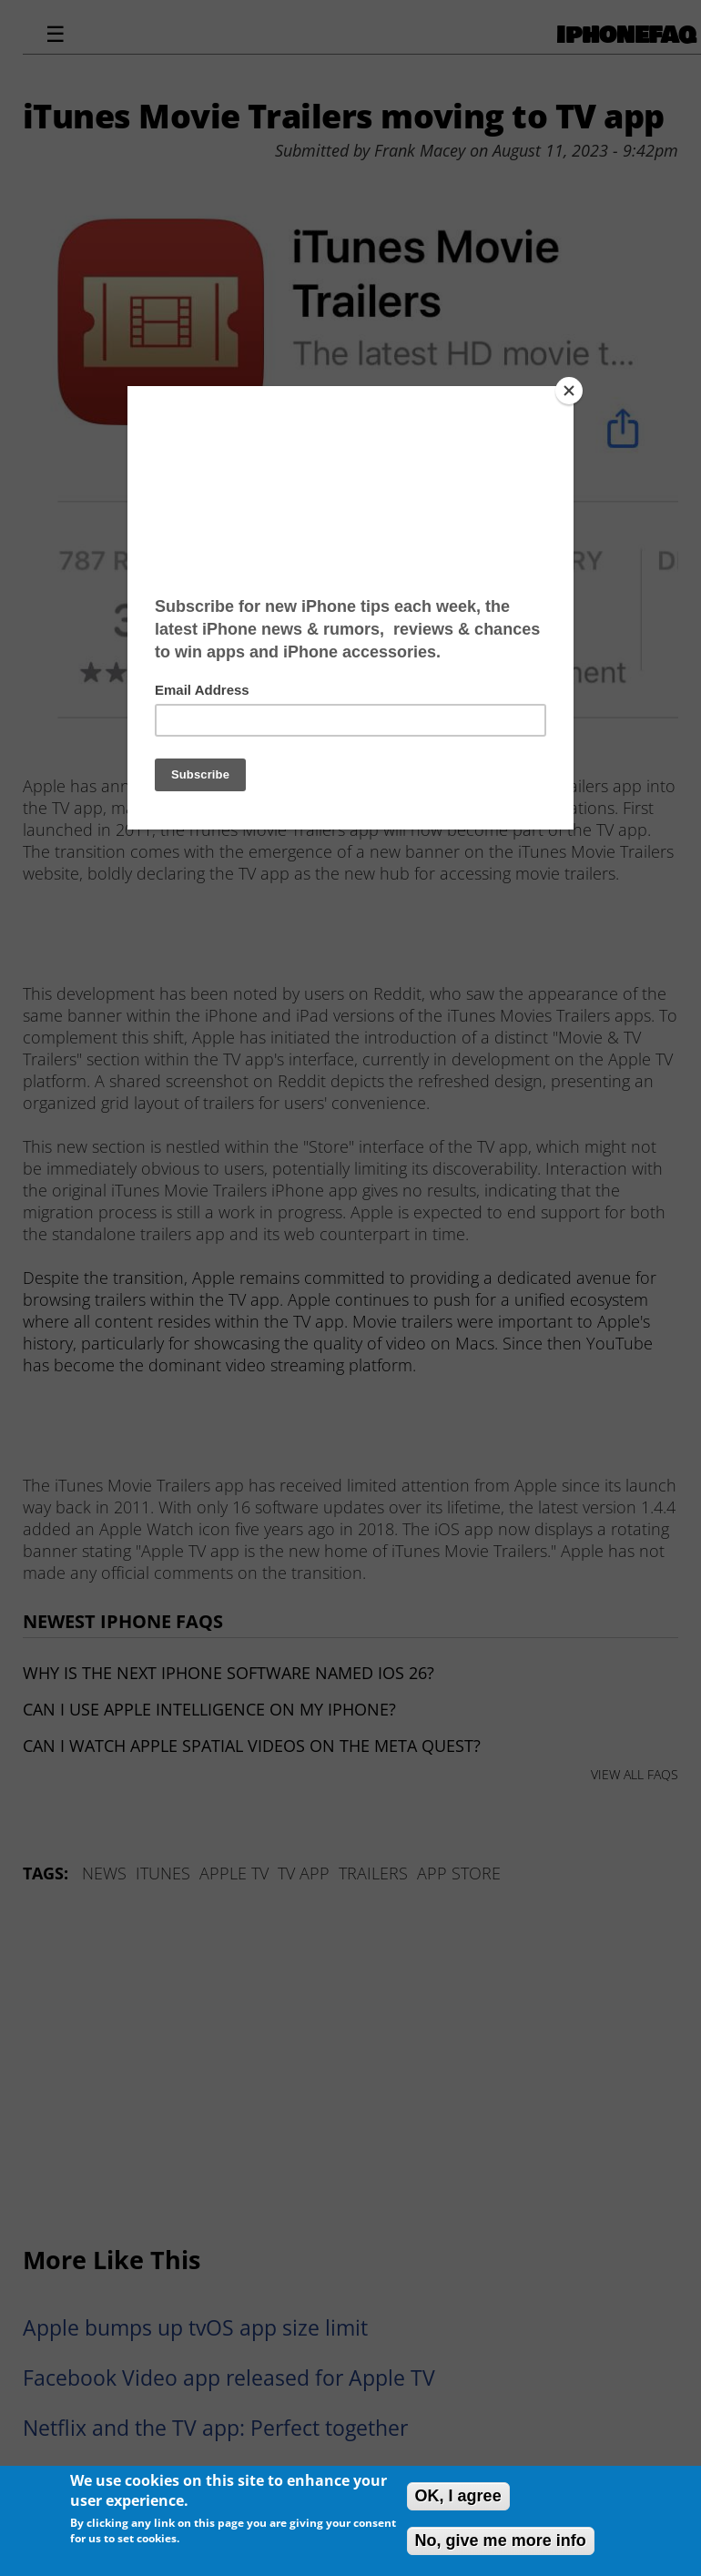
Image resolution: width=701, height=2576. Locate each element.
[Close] (569, 390)
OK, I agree (458, 2496)
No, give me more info (500, 2540)
